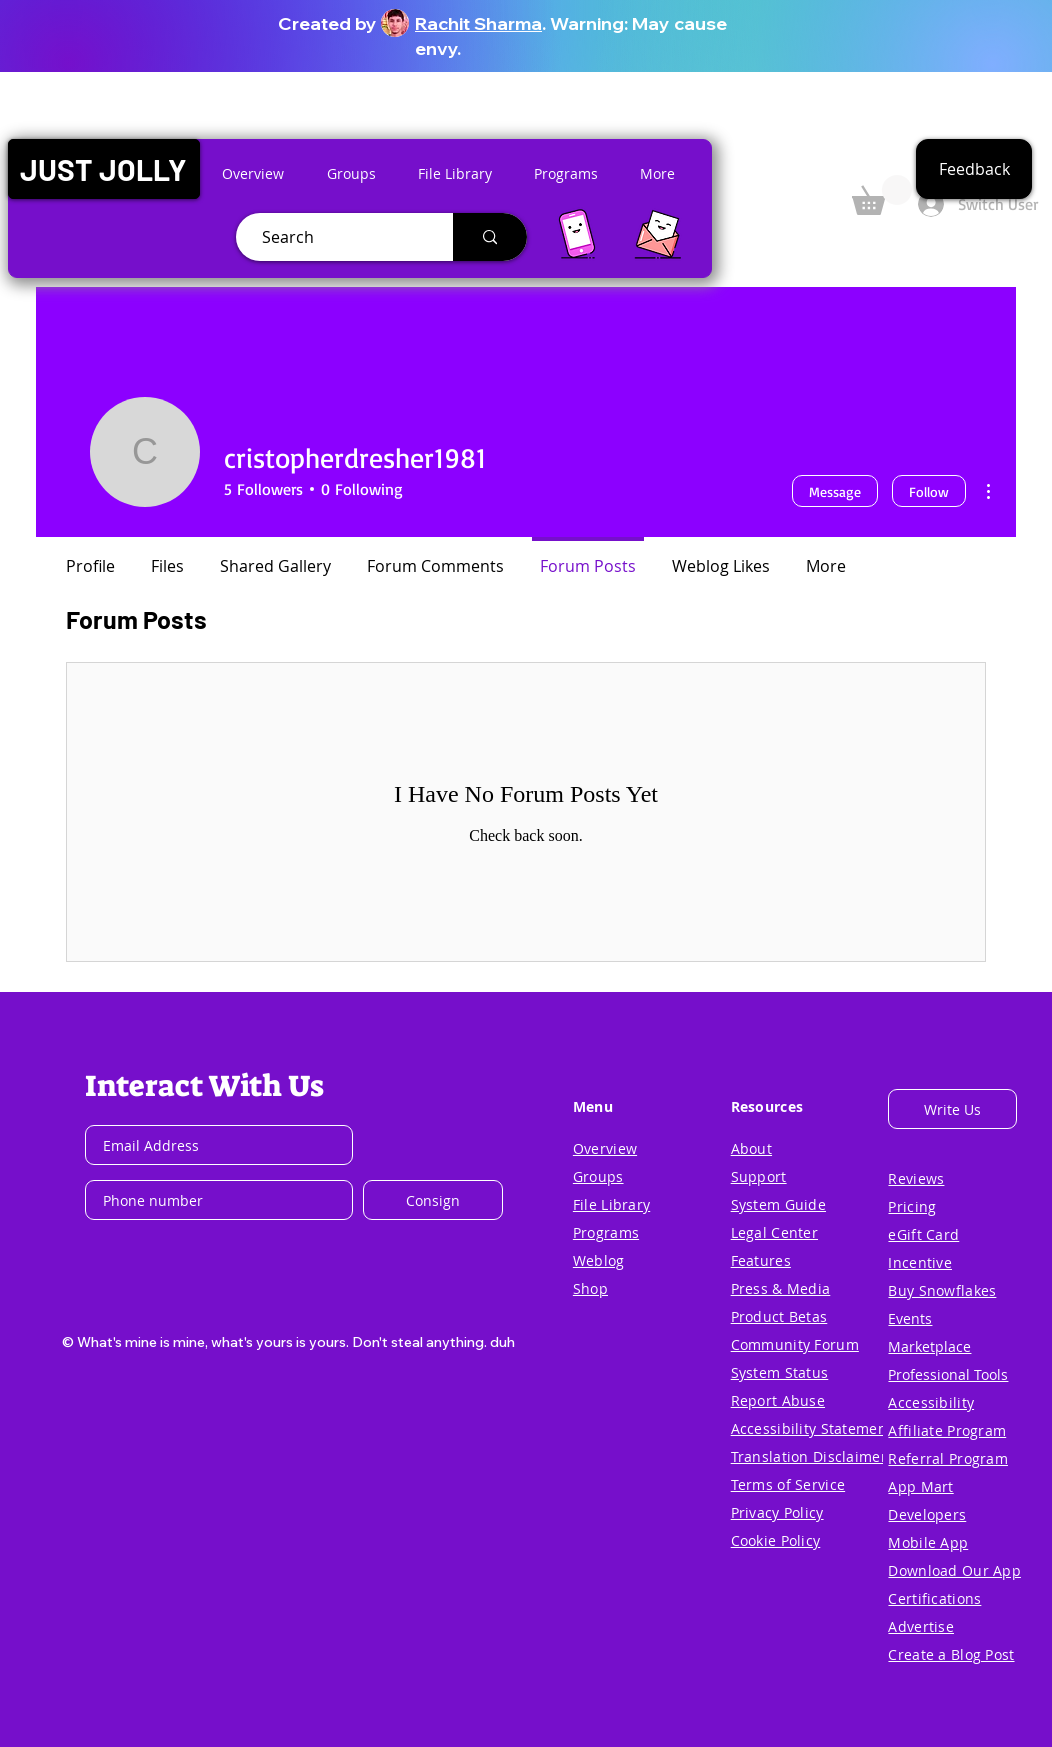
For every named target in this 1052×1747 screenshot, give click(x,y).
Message (835, 491)
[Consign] (433, 1200)
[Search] (336, 237)
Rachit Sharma (478, 23)
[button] (103, 169)
